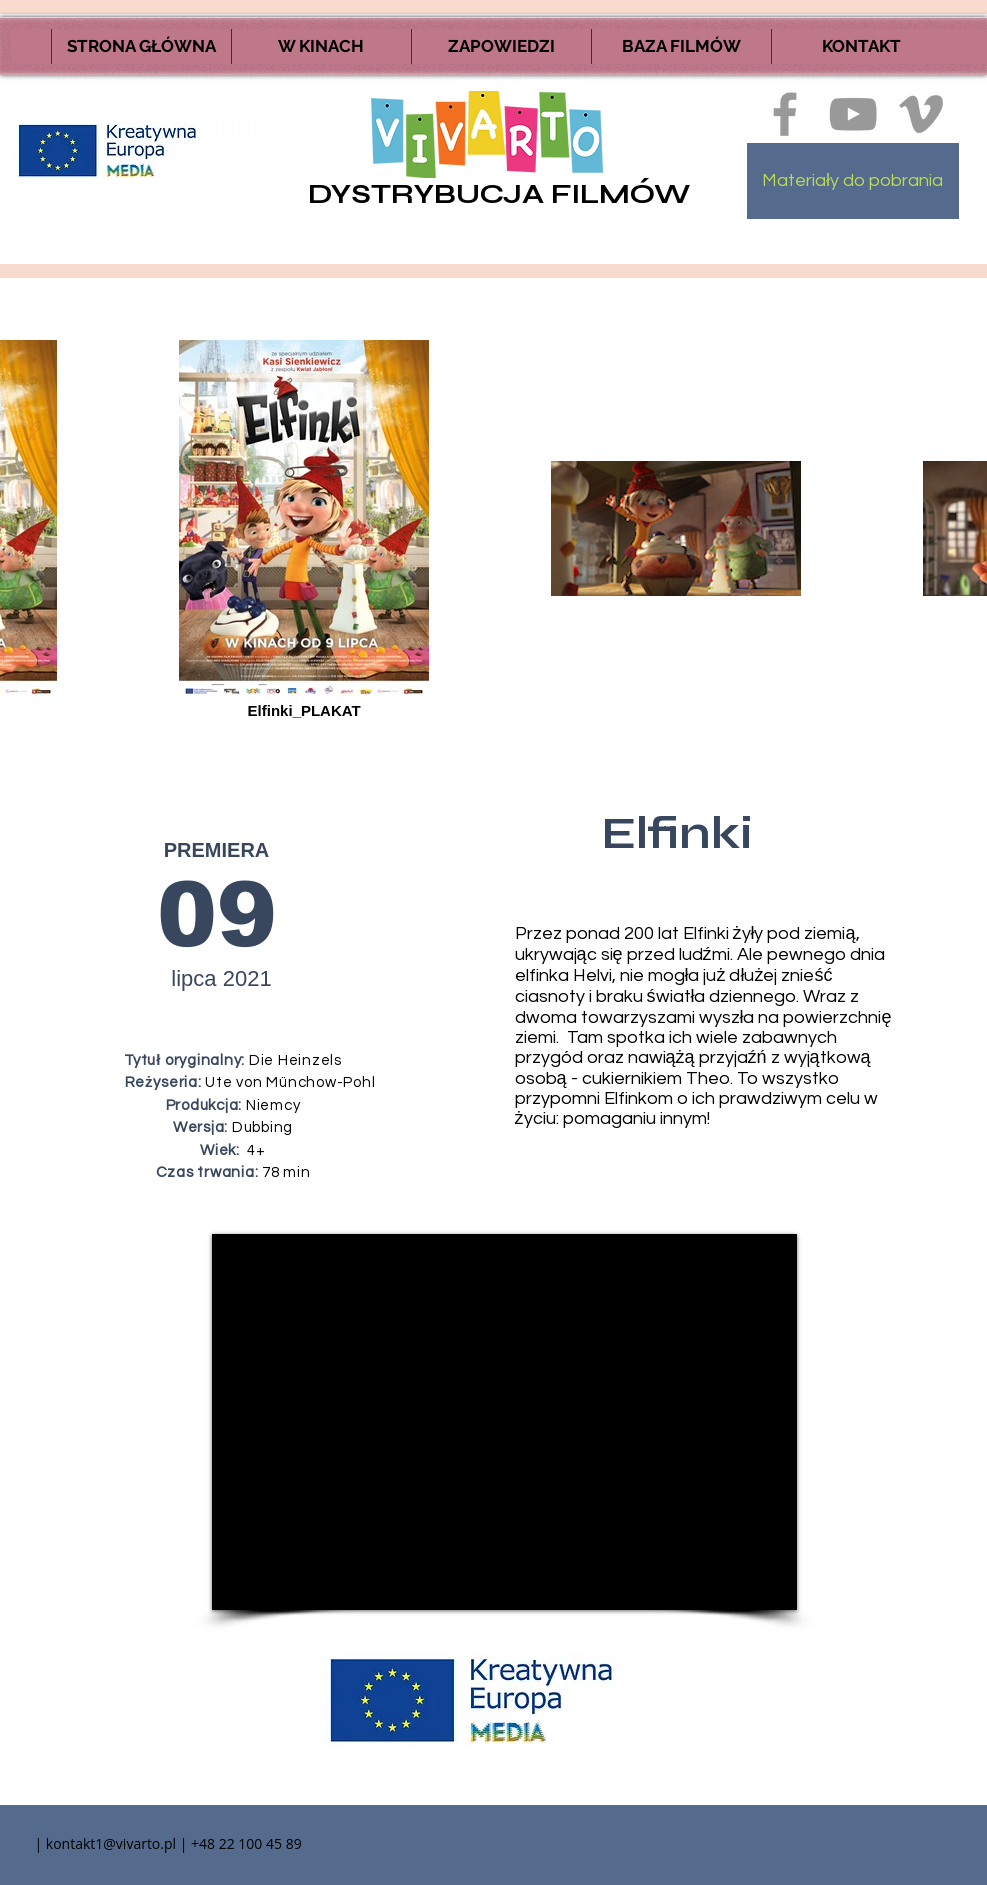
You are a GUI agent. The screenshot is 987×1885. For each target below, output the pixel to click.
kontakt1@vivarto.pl (111, 1843)
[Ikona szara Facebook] (785, 114)
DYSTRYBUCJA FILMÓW (499, 194)
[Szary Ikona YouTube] (853, 114)
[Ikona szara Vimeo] (921, 114)
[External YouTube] (504, 1422)
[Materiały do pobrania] (853, 181)
